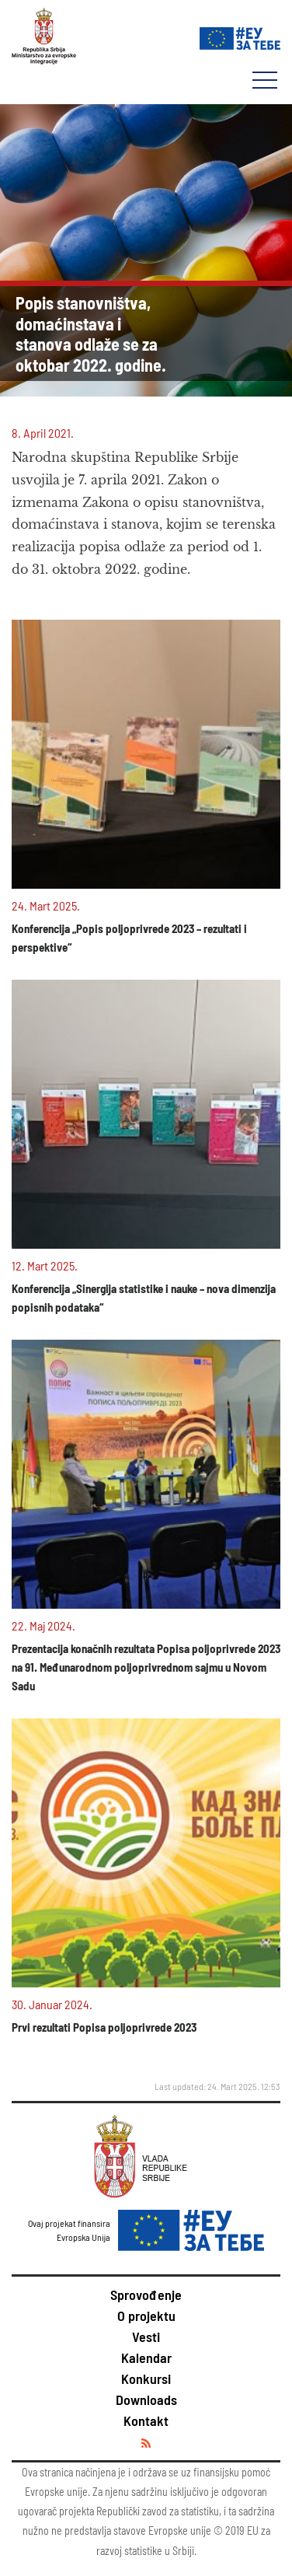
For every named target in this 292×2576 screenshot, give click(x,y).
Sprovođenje (146, 2294)
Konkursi (146, 2378)
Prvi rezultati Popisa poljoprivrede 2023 (104, 2027)
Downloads (146, 2399)
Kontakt (146, 2420)
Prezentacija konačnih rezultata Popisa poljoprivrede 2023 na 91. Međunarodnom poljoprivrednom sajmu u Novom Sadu (146, 1667)
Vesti (146, 2336)
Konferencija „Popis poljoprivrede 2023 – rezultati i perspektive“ (129, 937)
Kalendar (146, 2357)
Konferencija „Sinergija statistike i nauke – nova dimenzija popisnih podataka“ (144, 1297)
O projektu (146, 2315)
